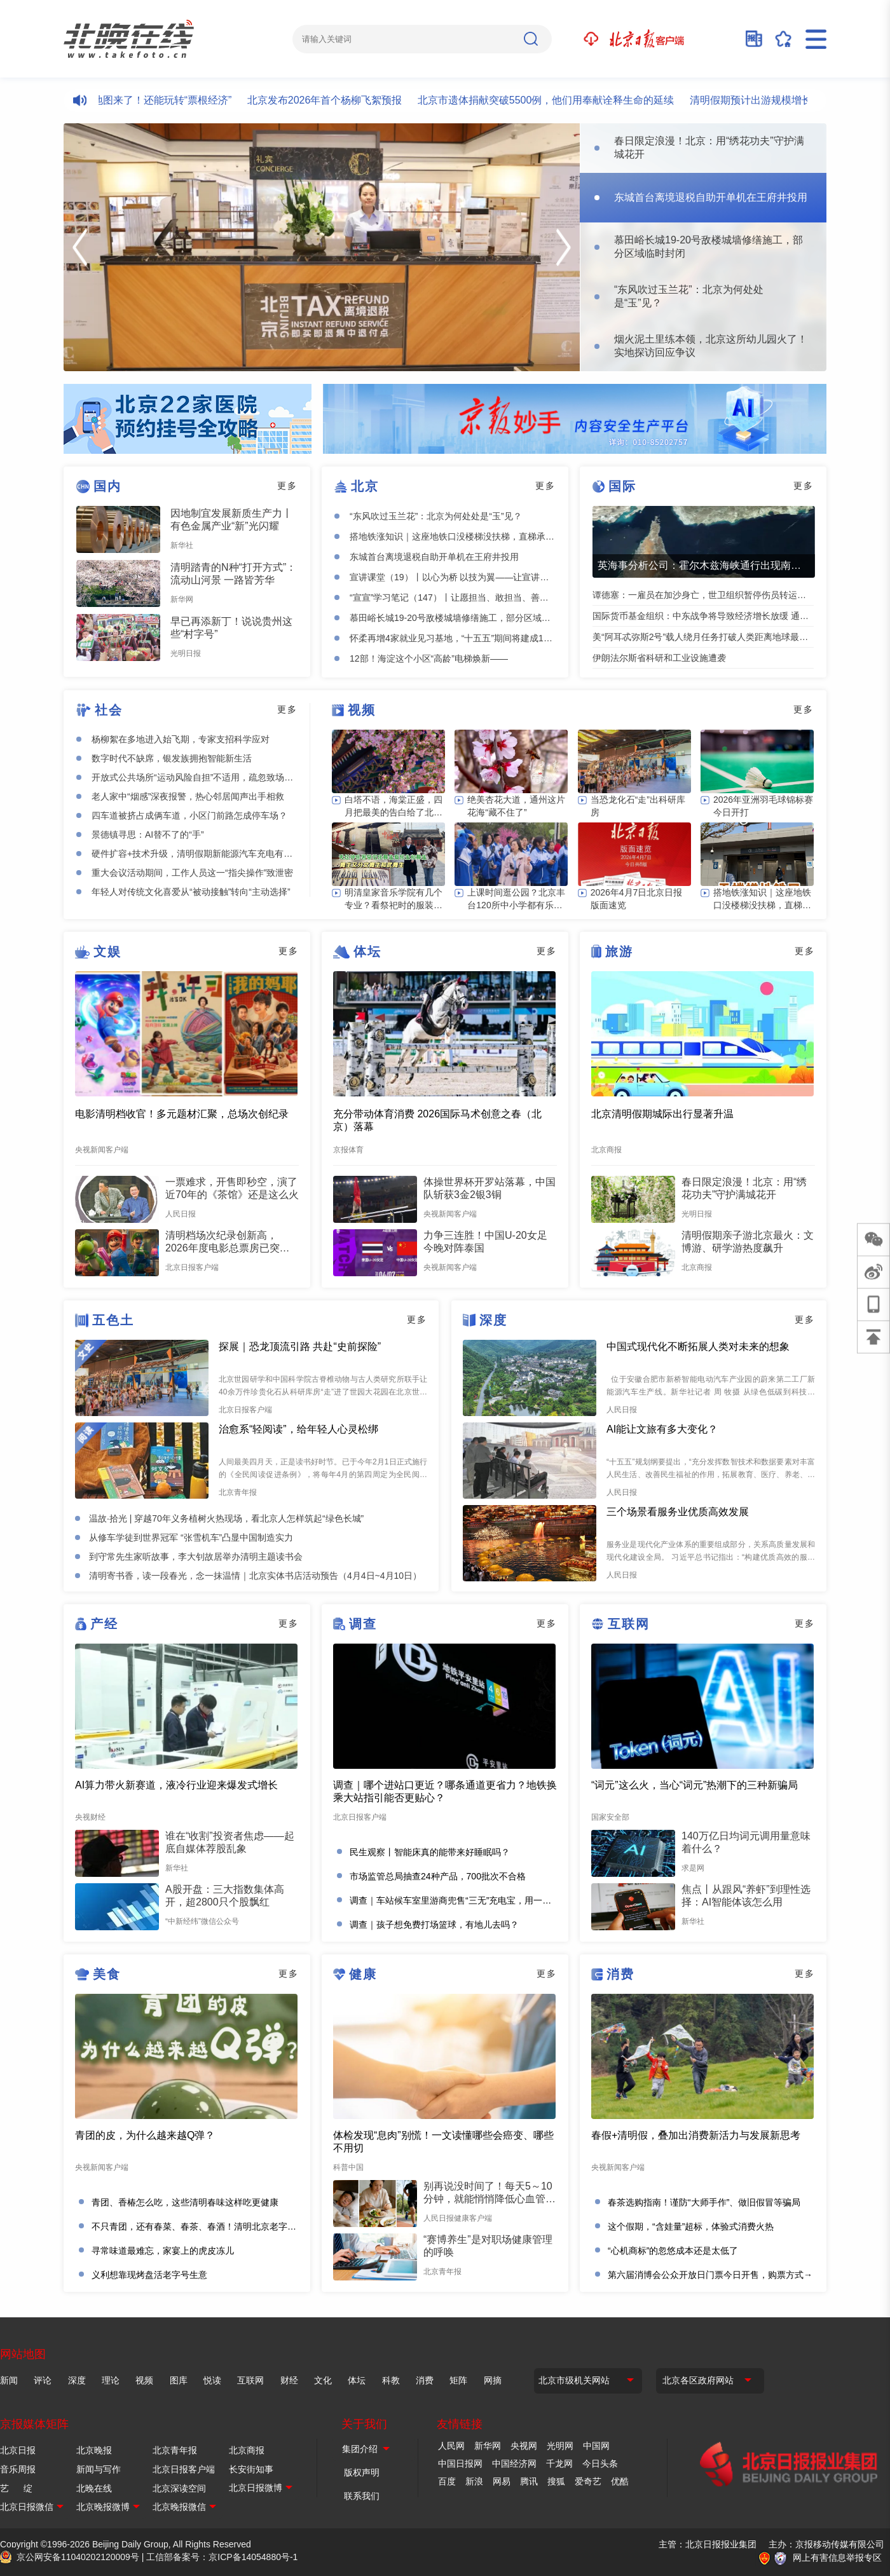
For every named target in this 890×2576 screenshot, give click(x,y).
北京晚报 (94, 2450)
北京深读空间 (179, 2488)
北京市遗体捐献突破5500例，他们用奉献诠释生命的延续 (565, 100)
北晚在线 (94, 2488)
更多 (287, 485)
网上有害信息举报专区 (837, 2557)
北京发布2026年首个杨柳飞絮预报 (344, 100)
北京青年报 (175, 2450)
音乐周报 (18, 2469)
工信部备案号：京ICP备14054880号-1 (222, 2557)
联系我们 (362, 2496)
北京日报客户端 (184, 2469)
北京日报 (18, 2450)
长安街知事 (251, 2469)
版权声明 (362, 2472)
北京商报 (246, 2450)
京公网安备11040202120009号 (78, 2557)
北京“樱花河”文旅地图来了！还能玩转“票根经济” (142, 100)
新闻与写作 (98, 2469)
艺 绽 (16, 2488)
